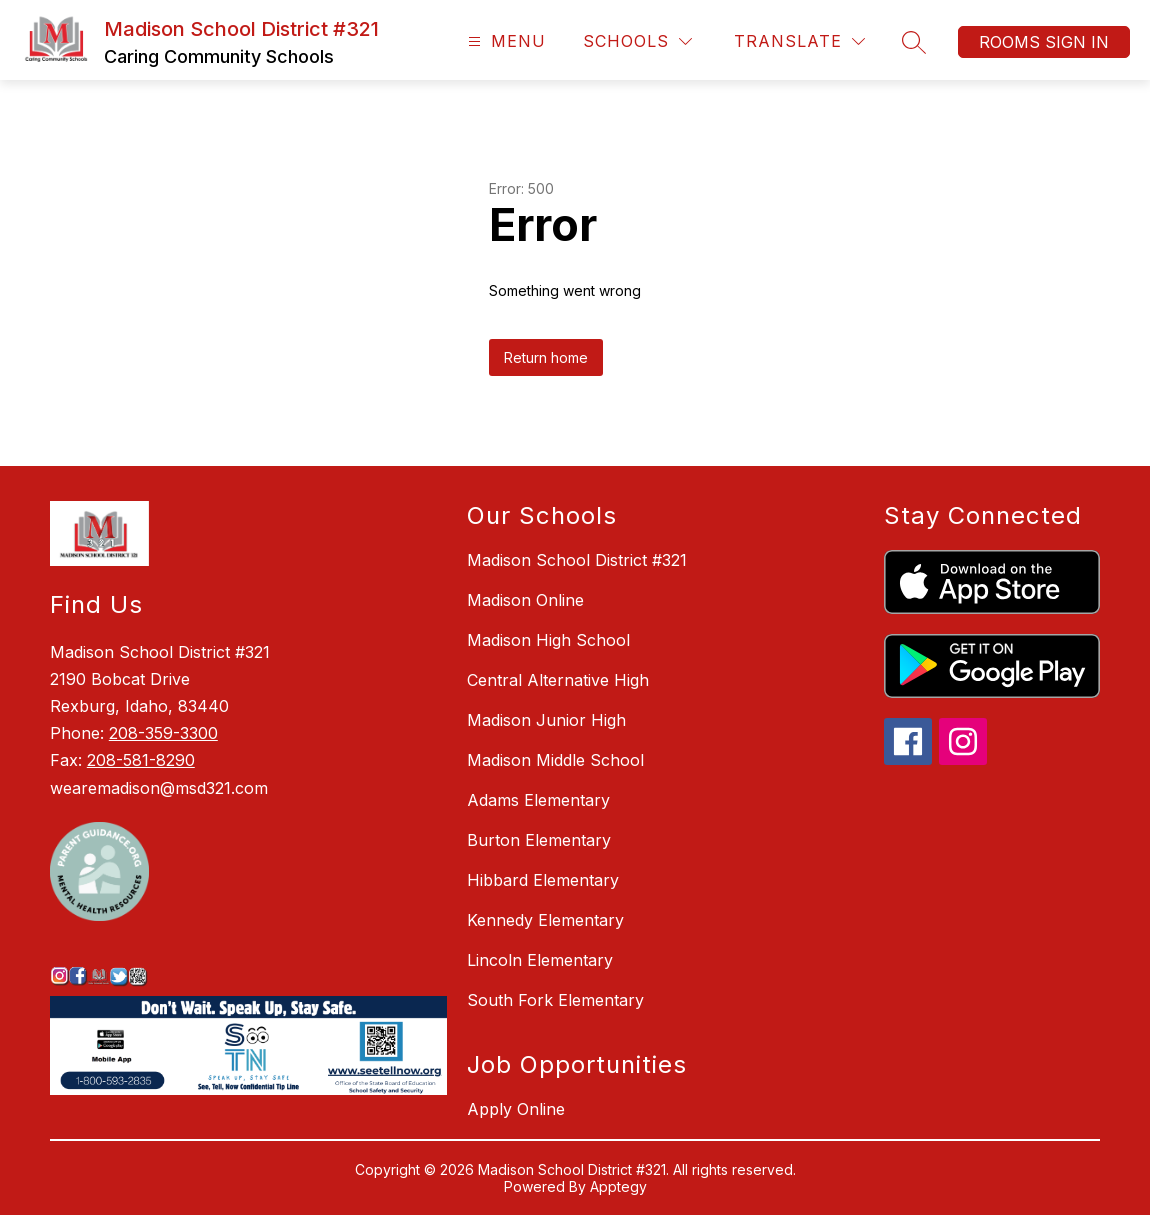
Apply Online (516, 1109)
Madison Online (525, 600)
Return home (546, 357)
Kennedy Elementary (545, 920)
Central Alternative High (558, 680)
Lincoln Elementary (540, 960)
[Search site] (914, 42)
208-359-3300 (163, 733)
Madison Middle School (555, 760)
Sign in (1077, 42)
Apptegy (618, 1186)
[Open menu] (504, 41)
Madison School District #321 (577, 560)
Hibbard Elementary (543, 880)
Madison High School (548, 640)
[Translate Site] (799, 41)
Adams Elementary (538, 800)
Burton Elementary (539, 840)
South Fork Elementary (555, 1000)
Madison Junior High (546, 720)
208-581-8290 (141, 760)
